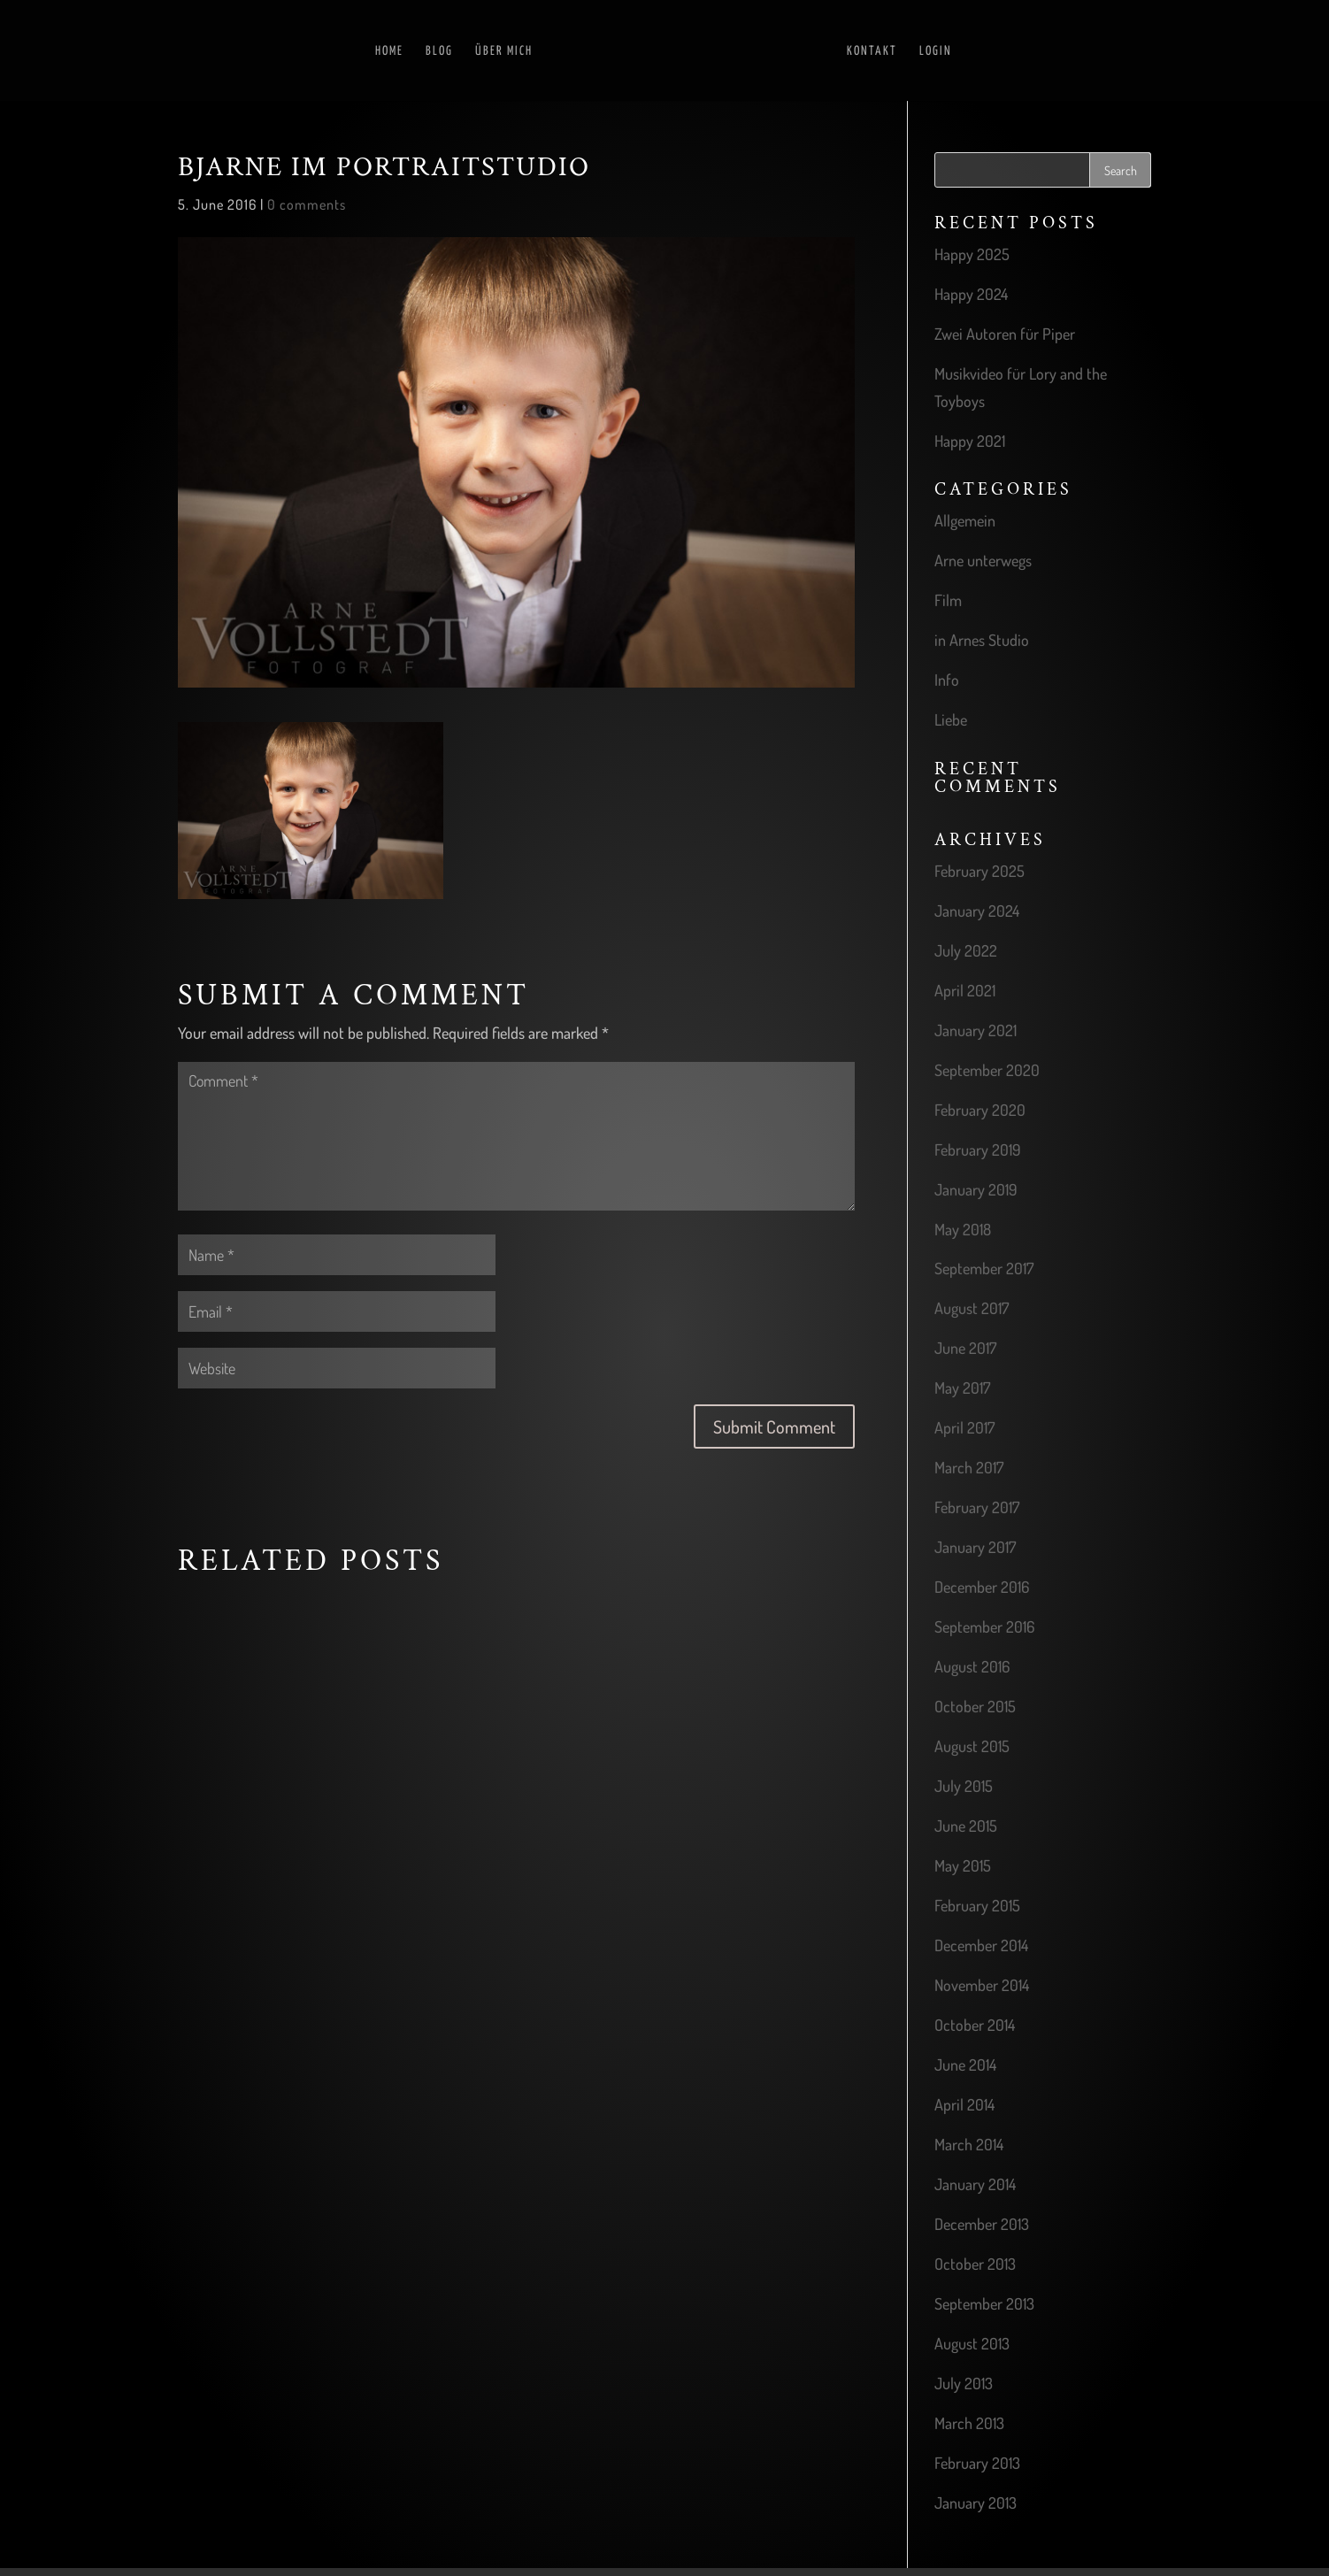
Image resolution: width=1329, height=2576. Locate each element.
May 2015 (962, 1865)
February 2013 (977, 2462)
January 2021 (975, 1030)
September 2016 (984, 1626)
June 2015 (965, 1825)
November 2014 (981, 1985)
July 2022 (965, 950)
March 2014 (968, 2144)
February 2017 (976, 1507)
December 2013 (981, 2224)
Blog (439, 51)
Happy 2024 (971, 294)
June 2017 (965, 1347)
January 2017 (975, 1547)
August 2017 (971, 1308)
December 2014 (981, 1945)
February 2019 (977, 1149)
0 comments (306, 204)
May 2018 (962, 1229)
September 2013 (984, 2303)
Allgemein (964, 520)
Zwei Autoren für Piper (1004, 333)
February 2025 (979, 870)
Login (935, 51)
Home (389, 51)
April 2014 (964, 2104)
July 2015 (963, 1786)
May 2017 (962, 1387)
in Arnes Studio (981, 640)
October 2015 (975, 1706)
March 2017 (968, 1467)
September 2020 (987, 1070)
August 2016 (972, 1666)
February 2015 (977, 1905)
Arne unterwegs (983, 560)
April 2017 (964, 1427)
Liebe (950, 719)
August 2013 (972, 2343)
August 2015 (972, 1746)
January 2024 (976, 910)
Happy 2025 (972, 254)
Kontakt (872, 51)
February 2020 (980, 1109)
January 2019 (976, 1189)
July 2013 (963, 2383)
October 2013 (975, 2263)
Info (946, 679)
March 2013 (969, 2423)
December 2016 (981, 1586)
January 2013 (975, 2502)
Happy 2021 (969, 440)
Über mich (504, 51)
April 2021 (964, 990)
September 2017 (983, 1268)
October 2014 (974, 2024)
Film (948, 600)
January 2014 (975, 2184)
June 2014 (965, 2064)
